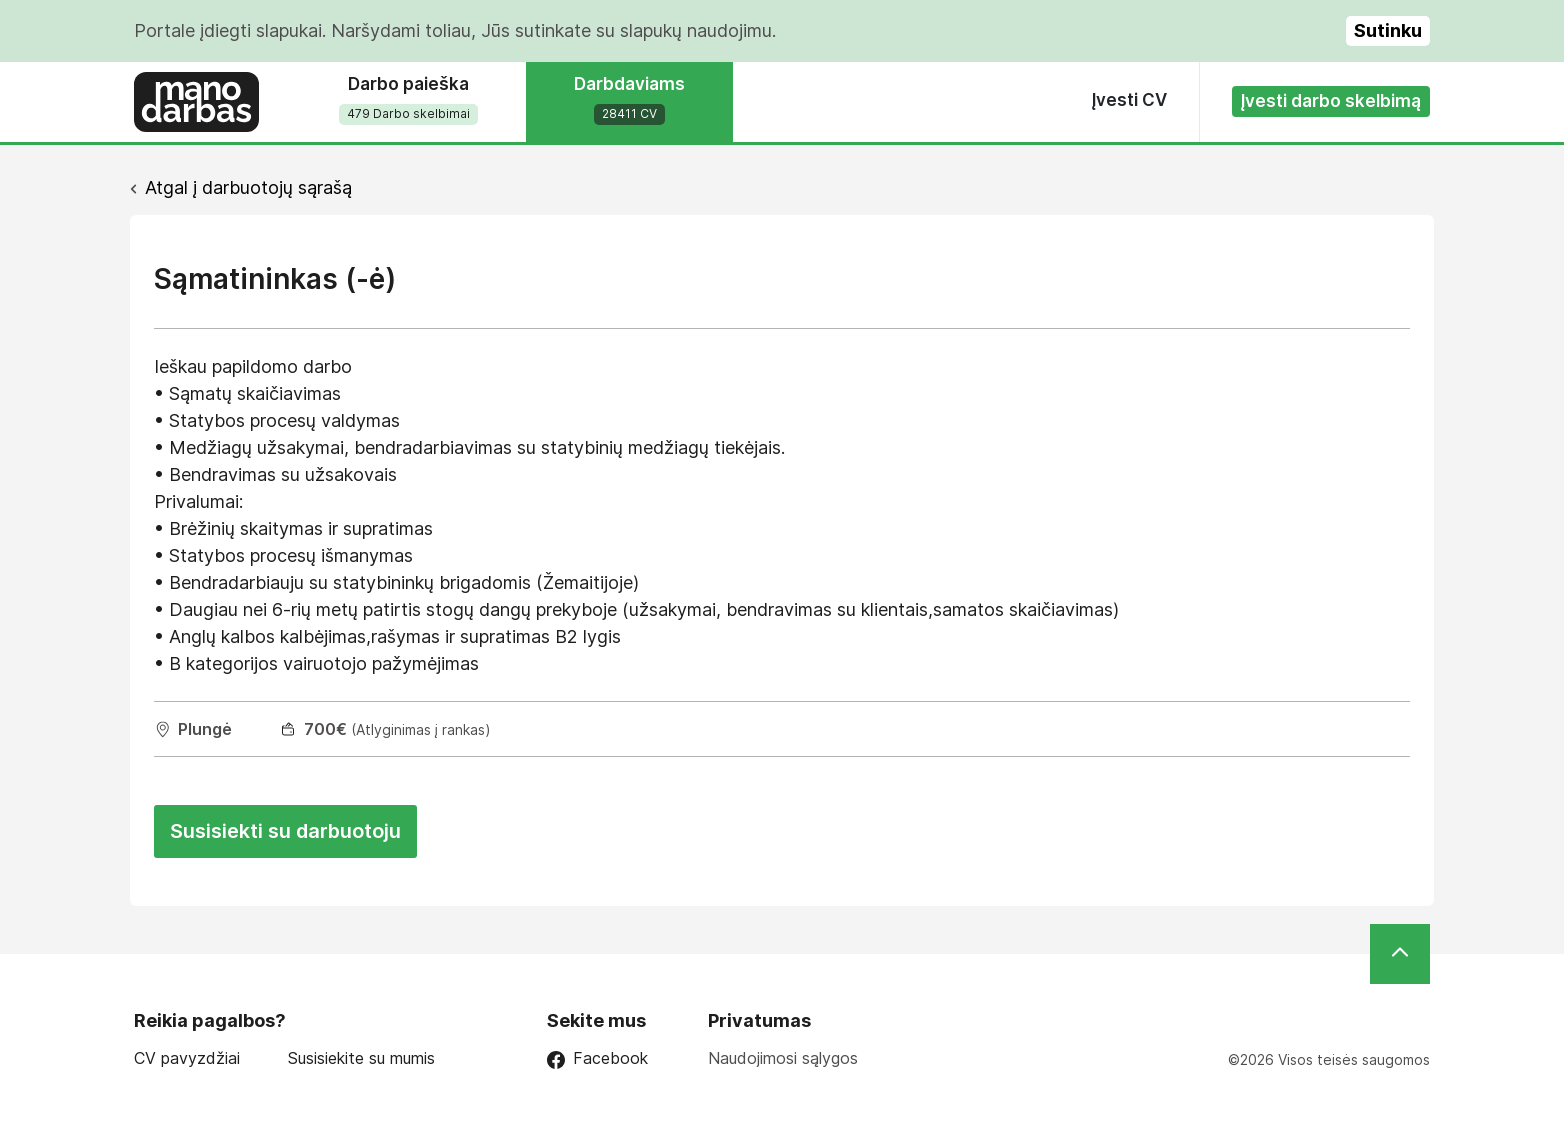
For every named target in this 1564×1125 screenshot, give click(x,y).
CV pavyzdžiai (187, 1058)
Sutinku (1388, 30)
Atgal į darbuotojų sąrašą (248, 187)
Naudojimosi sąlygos (783, 1058)
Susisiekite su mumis (361, 1058)
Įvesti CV (1129, 100)
